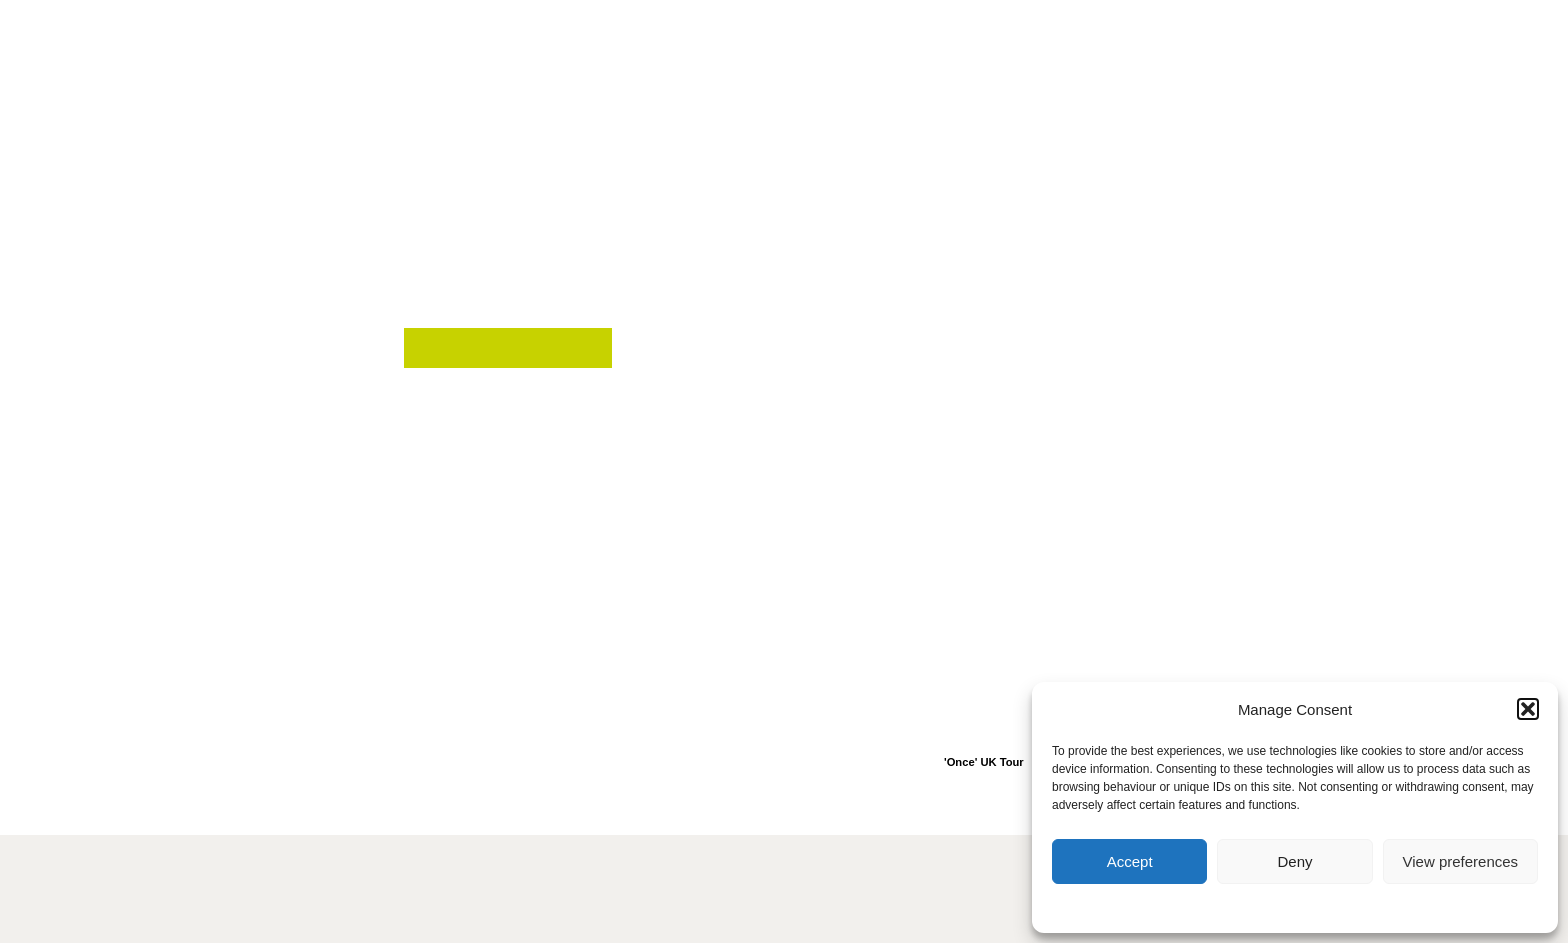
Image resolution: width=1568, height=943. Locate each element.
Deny (1294, 861)
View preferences (1461, 861)
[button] (1528, 709)
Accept (1130, 861)
